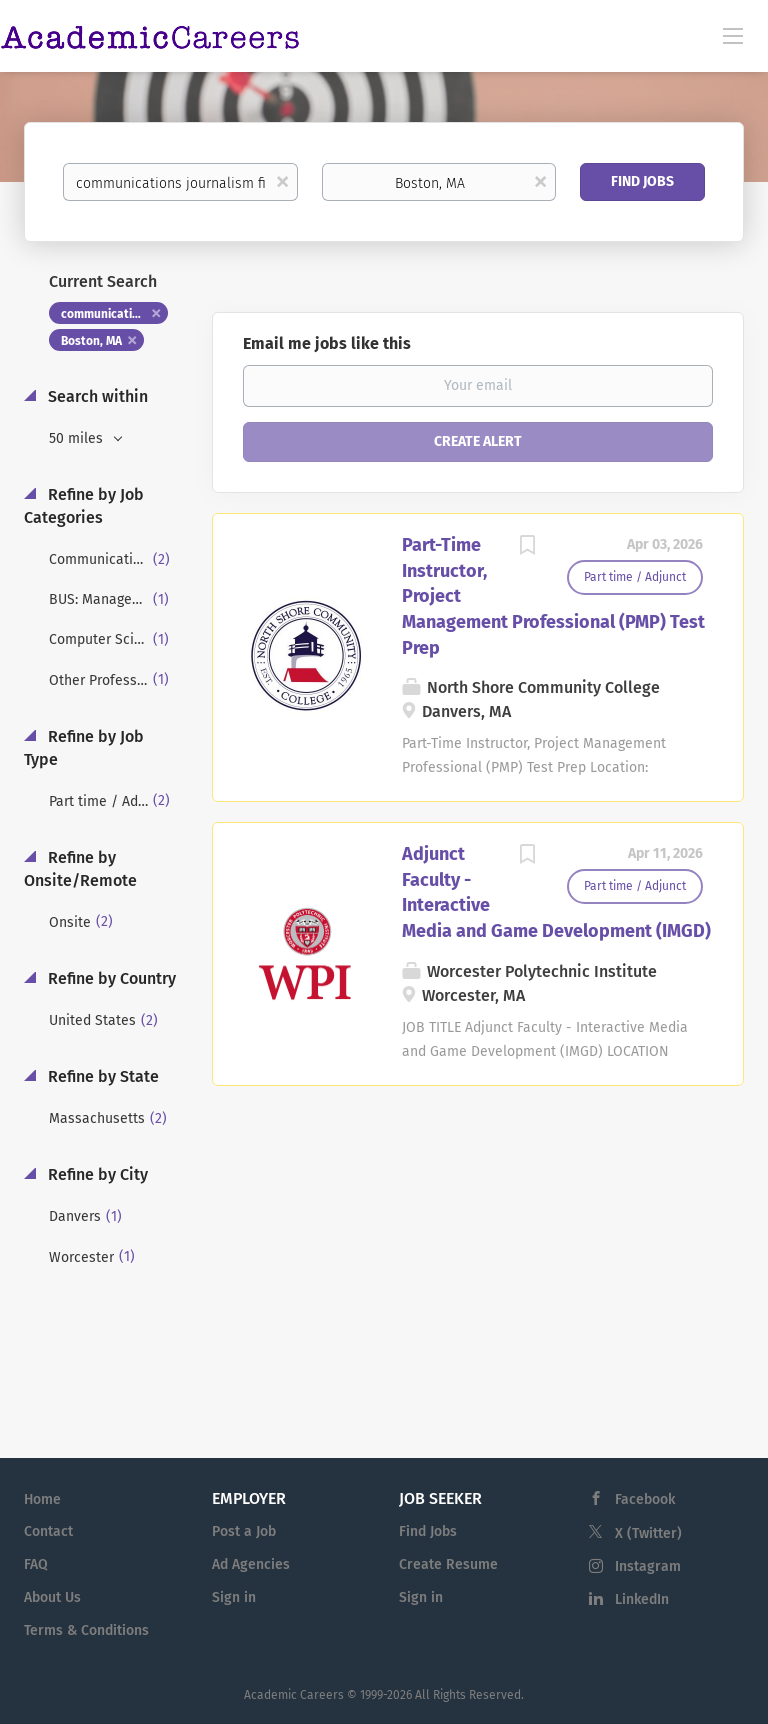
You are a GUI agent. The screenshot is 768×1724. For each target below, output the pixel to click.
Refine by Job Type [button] (84, 748)
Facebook (645, 1499)
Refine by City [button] (96, 1174)
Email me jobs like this (327, 343)
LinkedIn (642, 1599)
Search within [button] (96, 396)
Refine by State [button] (101, 1076)
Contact (48, 1531)
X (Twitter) (648, 1533)
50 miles (78, 438)
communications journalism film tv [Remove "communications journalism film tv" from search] (114, 314)
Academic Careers (294, 1695)
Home (42, 1499)
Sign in (234, 1597)
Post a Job (244, 1531)
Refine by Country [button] (110, 978)
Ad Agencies (251, 1564)
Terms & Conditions (86, 1630)
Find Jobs (642, 181)
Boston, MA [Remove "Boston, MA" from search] (91, 341)
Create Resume (448, 1564)
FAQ (36, 1564)
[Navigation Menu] (733, 35)
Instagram (648, 1566)
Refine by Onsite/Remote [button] (80, 869)
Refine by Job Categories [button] (84, 506)
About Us (52, 1597)
